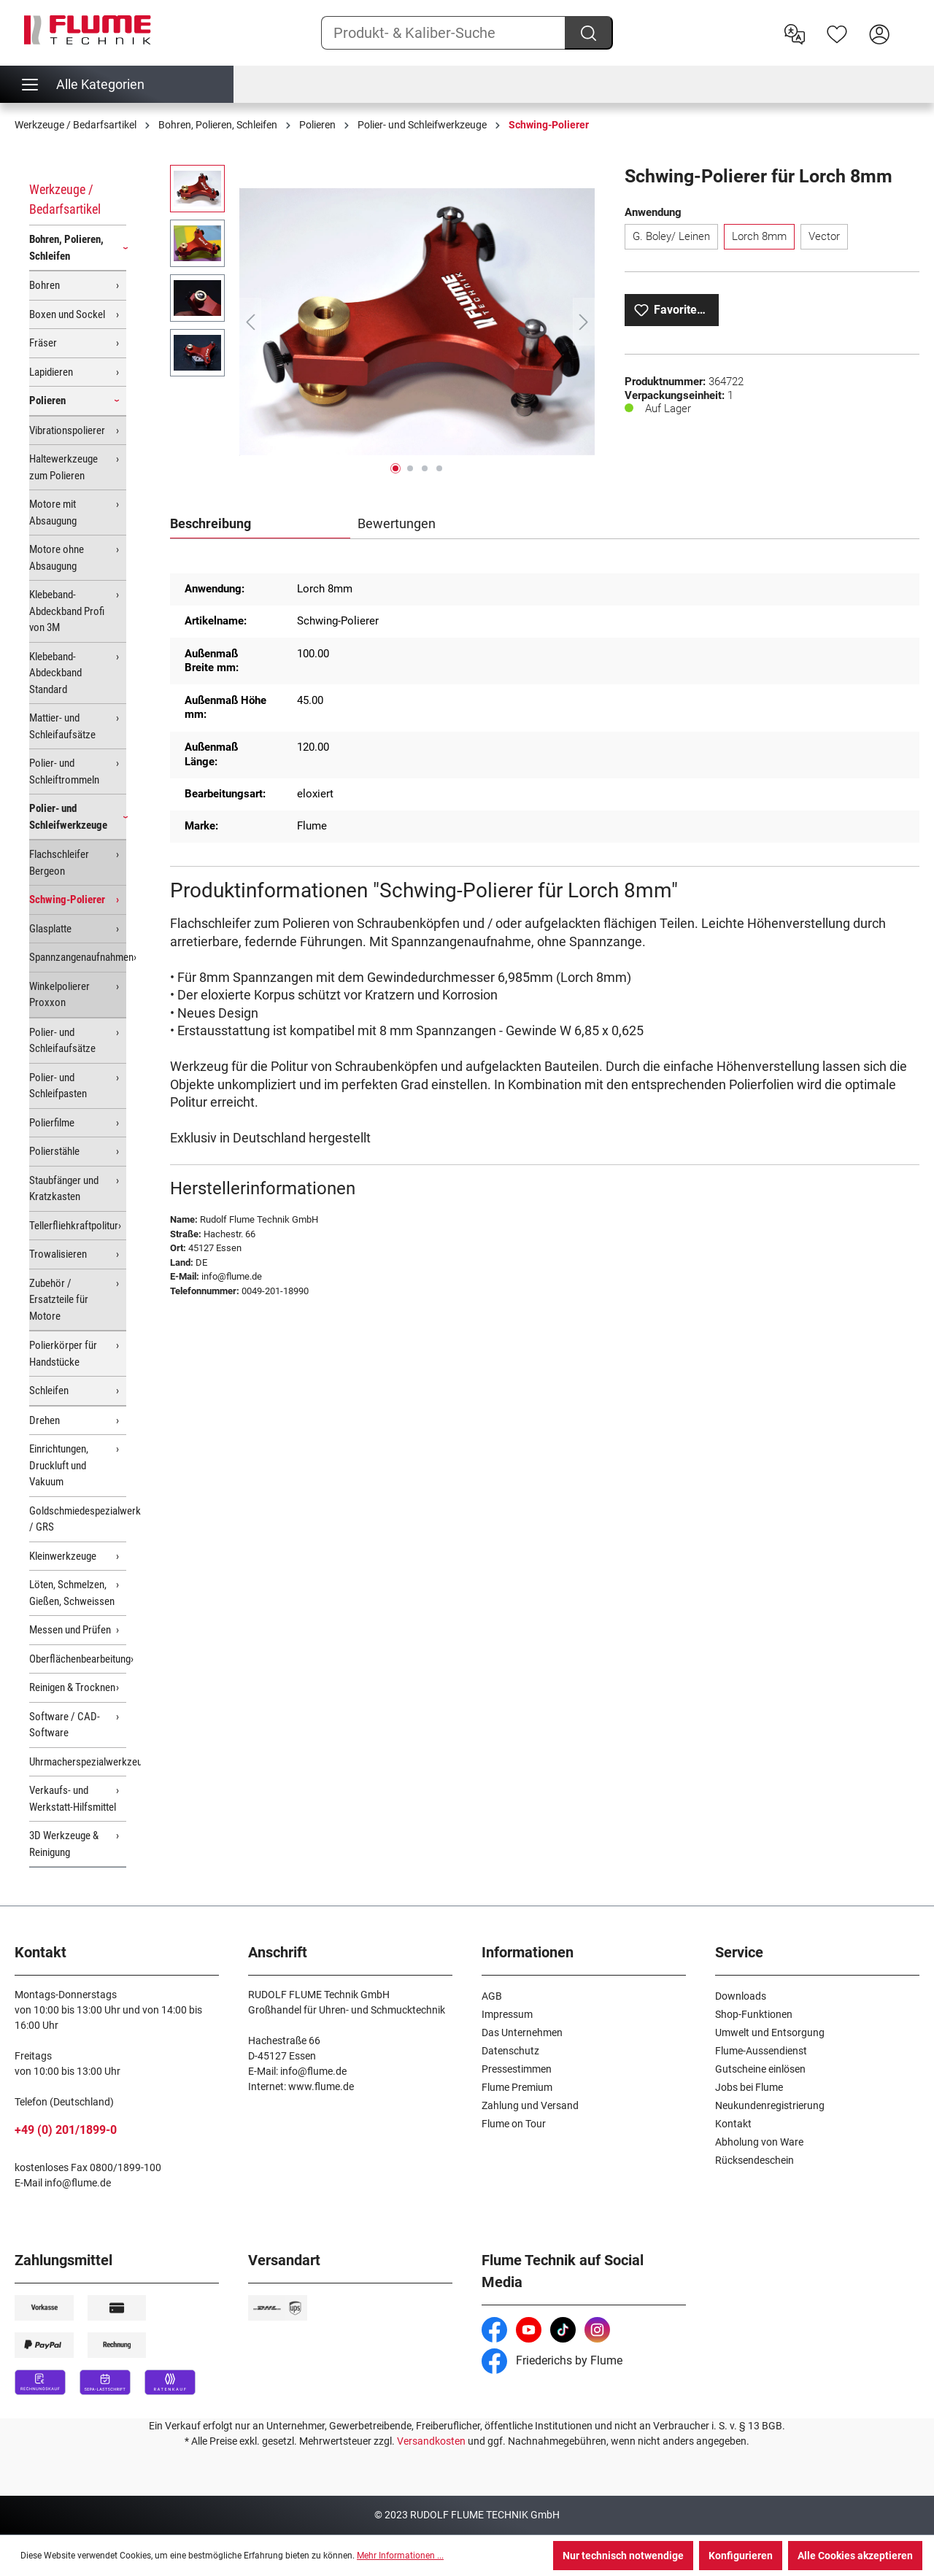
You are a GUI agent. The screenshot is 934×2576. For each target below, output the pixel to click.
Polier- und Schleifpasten (58, 1086)
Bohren (44, 285)
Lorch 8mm (759, 236)
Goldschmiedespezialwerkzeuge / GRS (77, 1519)
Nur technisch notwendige (623, 2555)
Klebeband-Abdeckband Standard (55, 673)
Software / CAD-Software (64, 1725)
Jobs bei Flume (749, 2087)
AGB (492, 1996)
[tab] (260, 524)
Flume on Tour (514, 2124)
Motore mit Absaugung (53, 512)
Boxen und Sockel (67, 314)
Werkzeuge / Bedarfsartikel (65, 199)
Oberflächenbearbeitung (77, 1659)
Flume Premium (517, 2087)
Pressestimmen (517, 2069)
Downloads (740, 1996)
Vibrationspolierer (67, 430)
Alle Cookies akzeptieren (855, 2555)
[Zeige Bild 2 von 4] (410, 468)
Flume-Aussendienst (761, 2051)
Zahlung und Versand (530, 2105)
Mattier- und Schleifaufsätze (62, 726)
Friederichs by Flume (552, 2360)
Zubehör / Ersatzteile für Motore (58, 1300)
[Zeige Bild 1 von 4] (395, 468)
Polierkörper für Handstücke (63, 1354)
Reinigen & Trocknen (72, 1687)
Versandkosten (431, 2441)
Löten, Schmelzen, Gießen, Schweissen (72, 1593)
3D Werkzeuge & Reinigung (64, 1844)
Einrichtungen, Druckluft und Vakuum (58, 1465)
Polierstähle (54, 1151)
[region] (382, 322)
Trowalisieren (58, 1254)
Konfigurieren (741, 2555)
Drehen (44, 1420)
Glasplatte (50, 928)
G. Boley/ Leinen (671, 236)
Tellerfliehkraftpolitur (73, 1225)
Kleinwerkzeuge (62, 1556)
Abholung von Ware (759, 2142)
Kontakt (733, 2124)
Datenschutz (510, 2051)
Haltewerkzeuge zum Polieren (63, 467)
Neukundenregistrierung (770, 2105)
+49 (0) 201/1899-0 (66, 2130)
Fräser (43, 342)
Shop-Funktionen (753, 2014)
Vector (824, 236)
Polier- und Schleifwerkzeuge (68, 817)
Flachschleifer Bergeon (59, 863)
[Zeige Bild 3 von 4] (425, 468)
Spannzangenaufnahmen (77, 957)
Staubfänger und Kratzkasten (64, 1189)
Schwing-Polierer (67, 899)
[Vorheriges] (250, 322)
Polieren (47, 400)
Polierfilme (51, 1122)
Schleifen (49, 1390)
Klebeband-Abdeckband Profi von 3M (66, 611)
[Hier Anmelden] (879, 33)
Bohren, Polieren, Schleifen (66, 248)
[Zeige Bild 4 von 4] (439, 468)
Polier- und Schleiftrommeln (64, 771)
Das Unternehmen (522, 2032)
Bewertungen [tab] (397, 523)
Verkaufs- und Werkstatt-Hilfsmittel (72, 1799)
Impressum (507, 2014)
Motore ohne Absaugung (56, 558)
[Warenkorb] (909, 22)
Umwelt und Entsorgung (770, 2032)
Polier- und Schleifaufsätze (62, 1041)
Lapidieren (51, 372)
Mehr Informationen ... (400, 2555)
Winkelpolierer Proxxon (59, 995)
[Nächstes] (584, 322)
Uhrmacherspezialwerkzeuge (77, 1761)
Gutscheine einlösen (760, 2069)
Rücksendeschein (754, 2160)
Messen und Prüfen (70, 1629)
